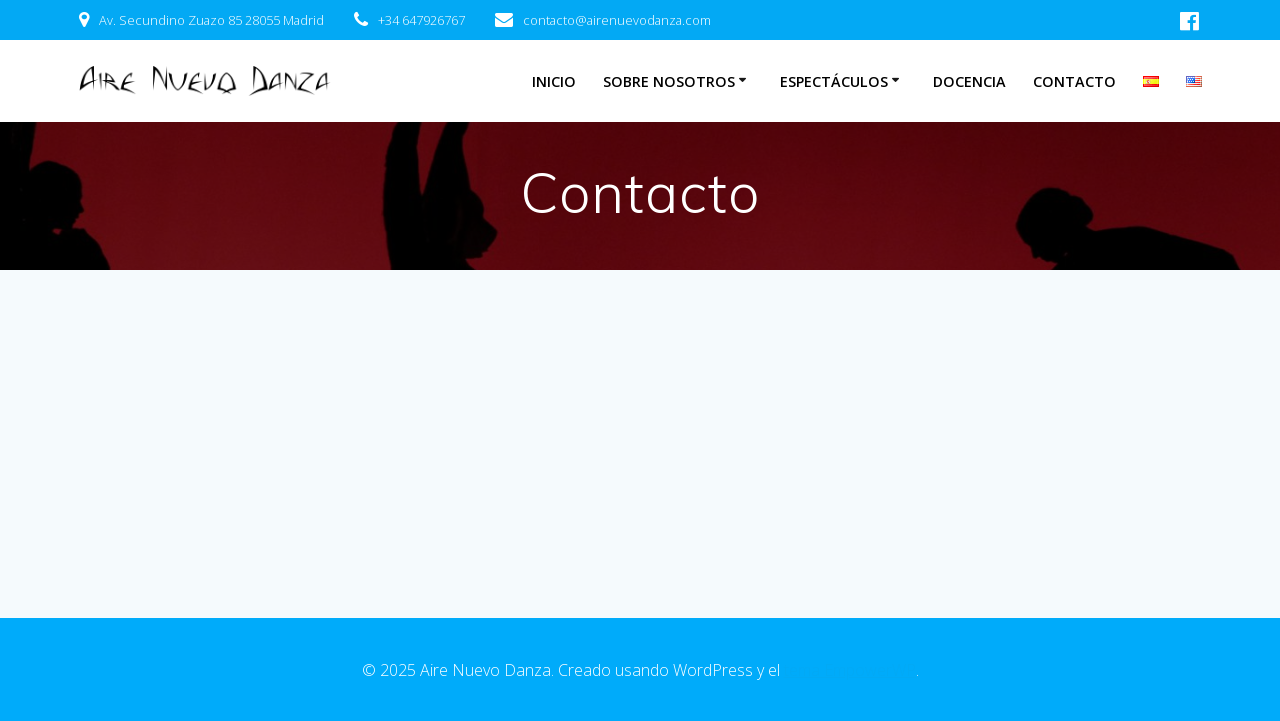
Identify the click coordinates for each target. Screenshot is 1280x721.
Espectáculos (834, 81)
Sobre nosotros (669, 81)
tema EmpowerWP (850, 670)
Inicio (554, 81)
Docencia (969, 81)
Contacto (1074, 81)
